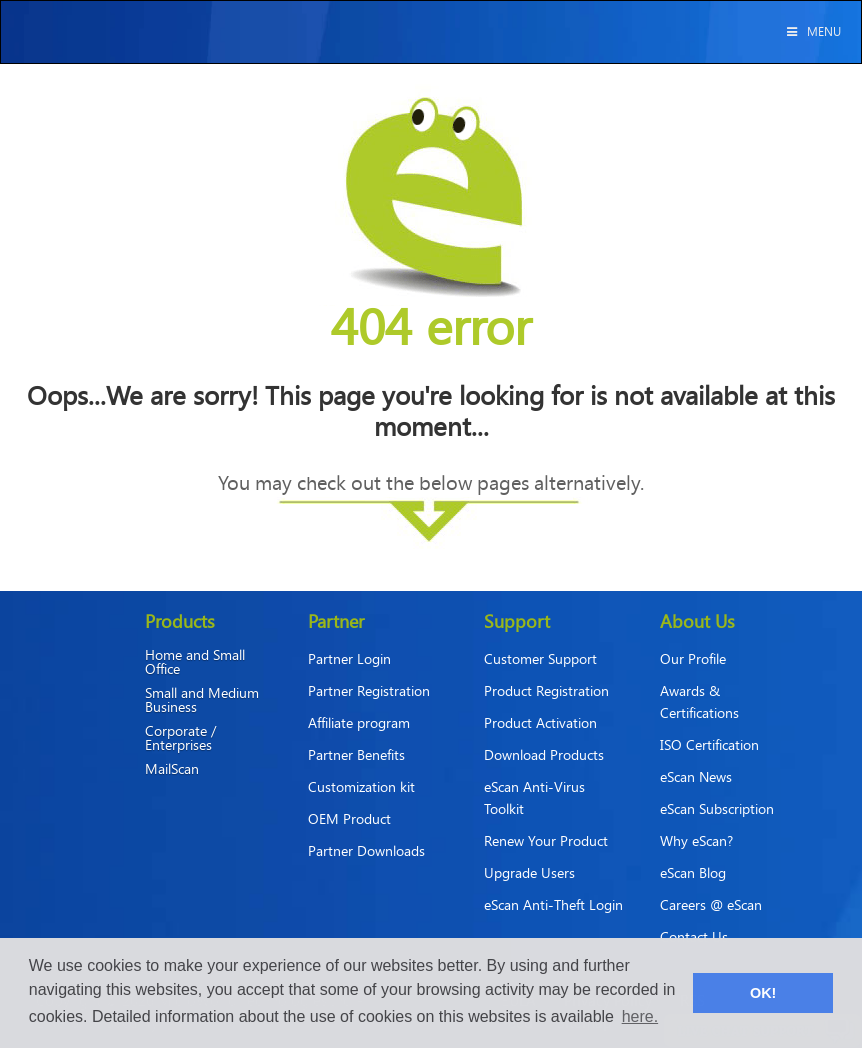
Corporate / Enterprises (180, 738)
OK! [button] (763, 993)
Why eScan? (696, 840)
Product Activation (540, 722)
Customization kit (361, 786)
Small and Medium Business (202, 700)
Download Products (544, 754)
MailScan (172, 769)
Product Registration (546, 690)
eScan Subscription (717, 808)
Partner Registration (369, 690)
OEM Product (349, 818)
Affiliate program (359, 722)
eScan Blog (693, 872)
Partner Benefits (356, 754)
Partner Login (349, 658)
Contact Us (694, 936)
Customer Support (540, 658)
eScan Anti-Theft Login (553, 904)
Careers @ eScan (711, 904)
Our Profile (693, 658)
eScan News (696, 776)
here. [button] (640, 1016)
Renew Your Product (546, 840)
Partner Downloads (366, 850)
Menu (812, 31)
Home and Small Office (195, 662)
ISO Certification (709, 744)
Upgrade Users (529, 872)
